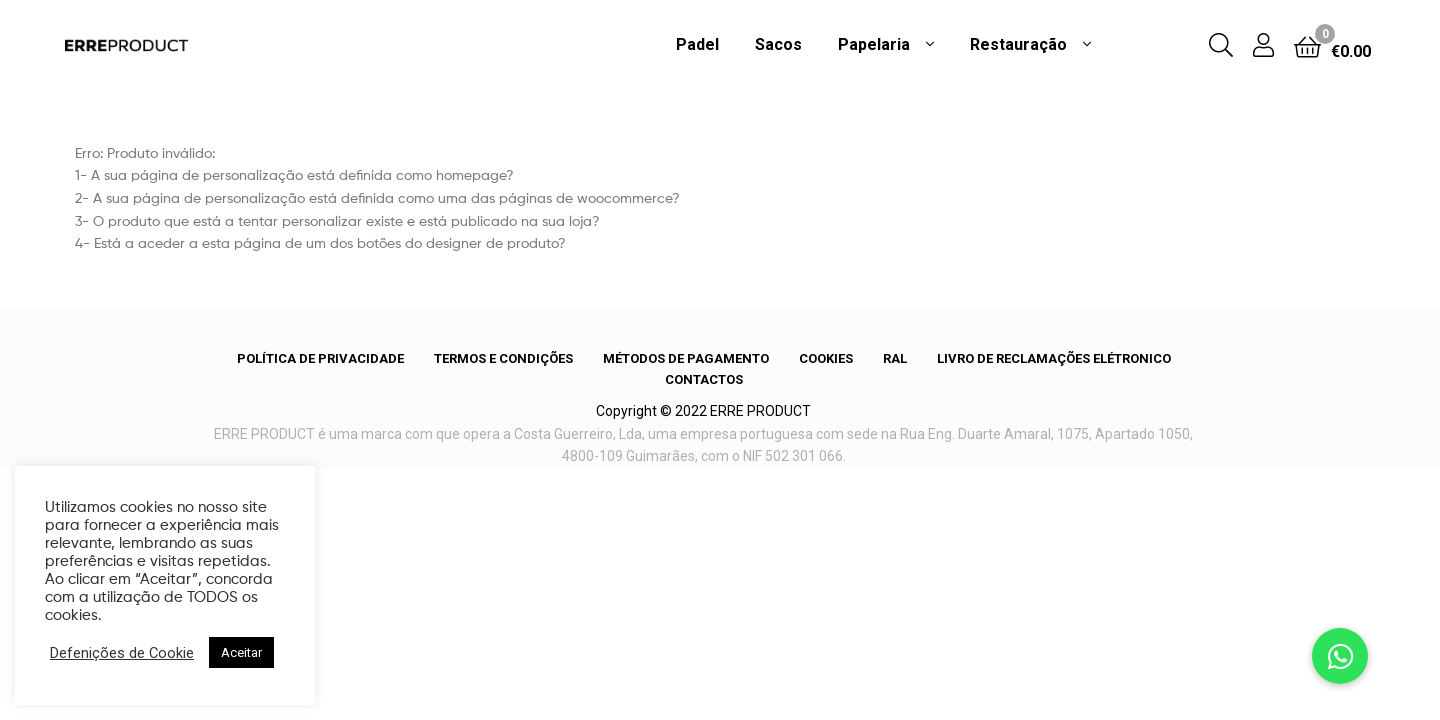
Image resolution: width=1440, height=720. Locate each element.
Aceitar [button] (241, 652)
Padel (697, 44)
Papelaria (874, 44)
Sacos (778, 44)
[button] (1340, 656)
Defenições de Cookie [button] (122, 653)
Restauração (1018, 44)
